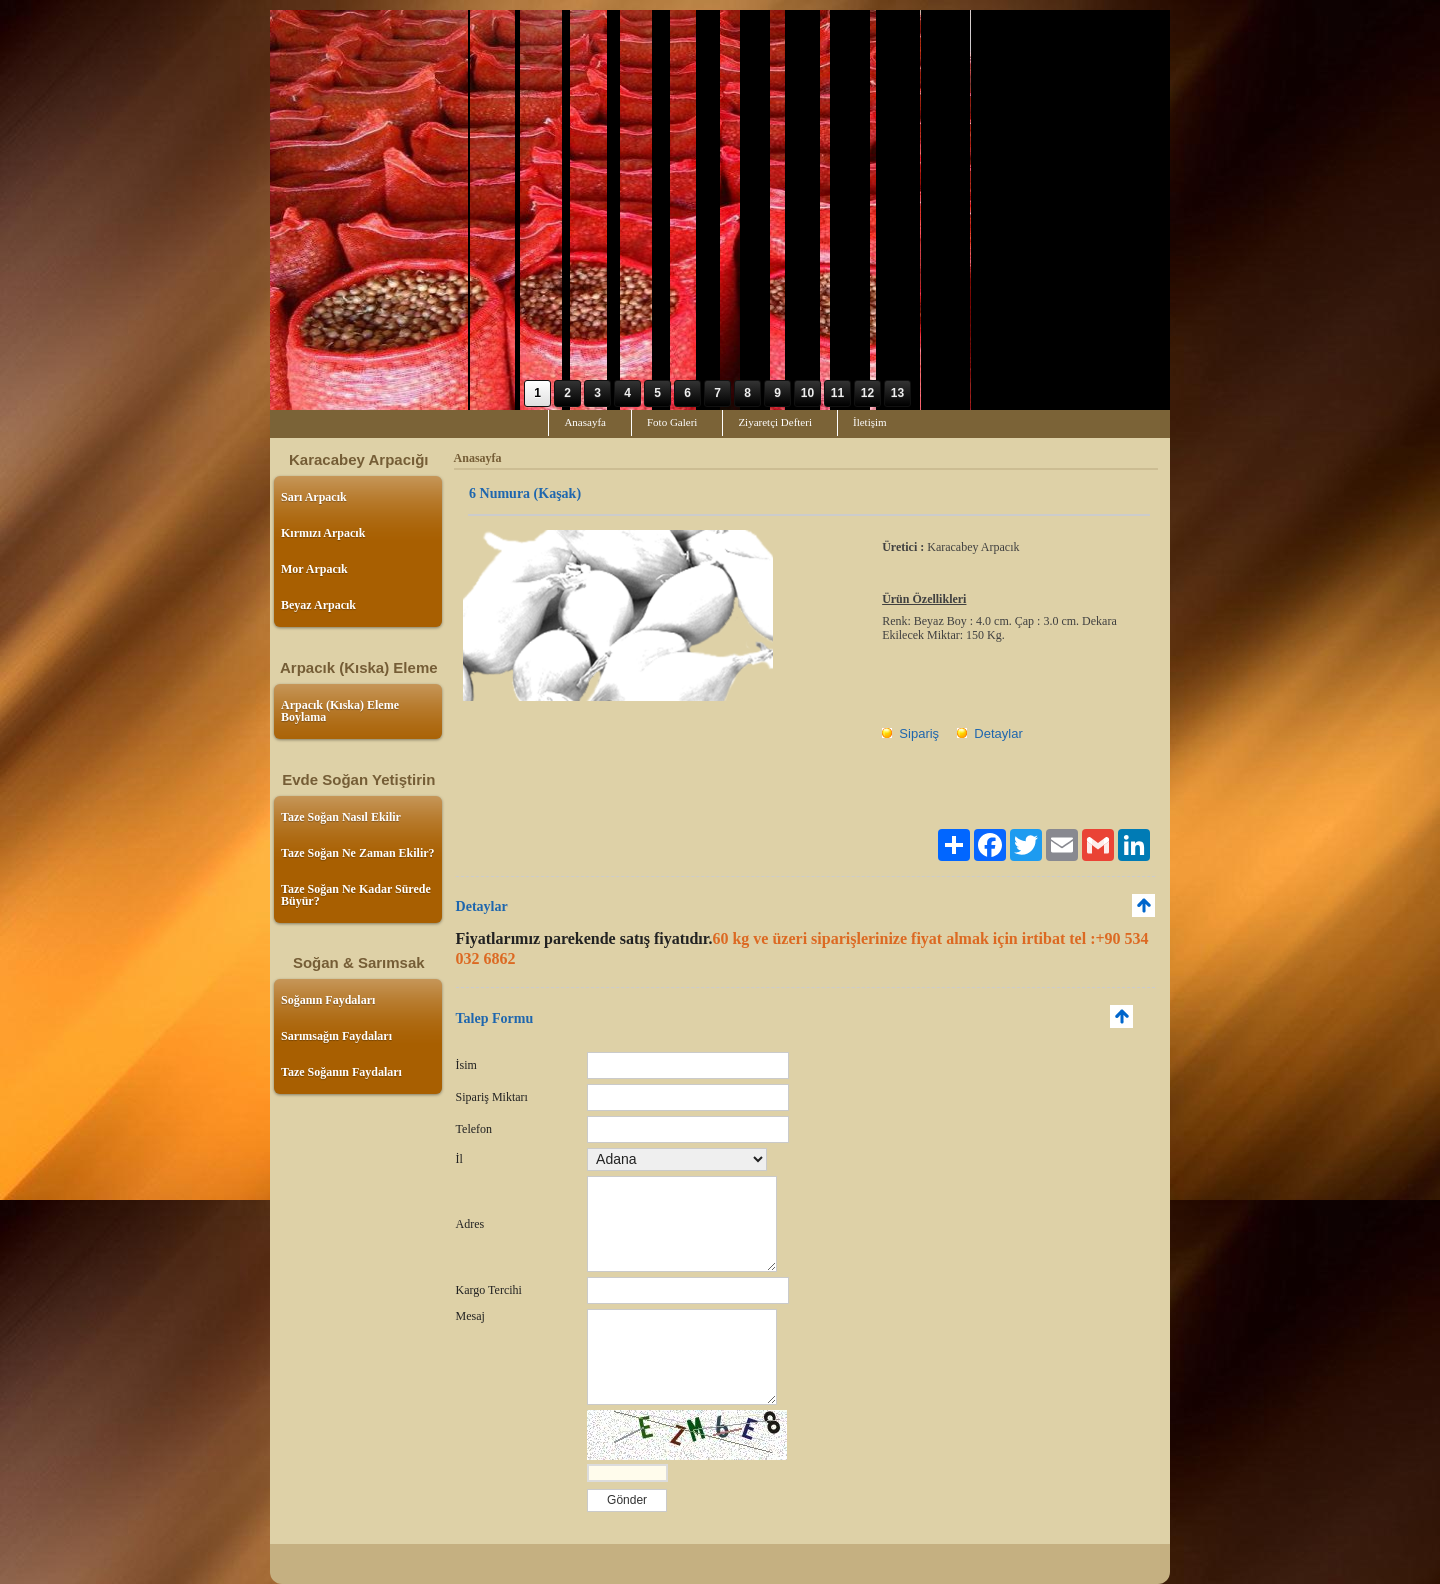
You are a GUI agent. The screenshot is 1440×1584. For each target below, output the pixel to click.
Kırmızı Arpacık (323, 533)
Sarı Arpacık (314, 497)
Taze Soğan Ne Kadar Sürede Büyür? (356, 895)
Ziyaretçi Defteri (775, 422)
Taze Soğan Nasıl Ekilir (341, 817)
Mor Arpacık (314, 569)
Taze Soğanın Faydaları (341, 1072)
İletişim (870, 422)
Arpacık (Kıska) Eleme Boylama (340, 711)
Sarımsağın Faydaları (336, 1036)
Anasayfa (585, 422)
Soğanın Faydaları (328, 1000)
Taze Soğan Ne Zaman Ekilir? (358, 853)
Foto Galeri (672, 422)
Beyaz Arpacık (318, 605)
